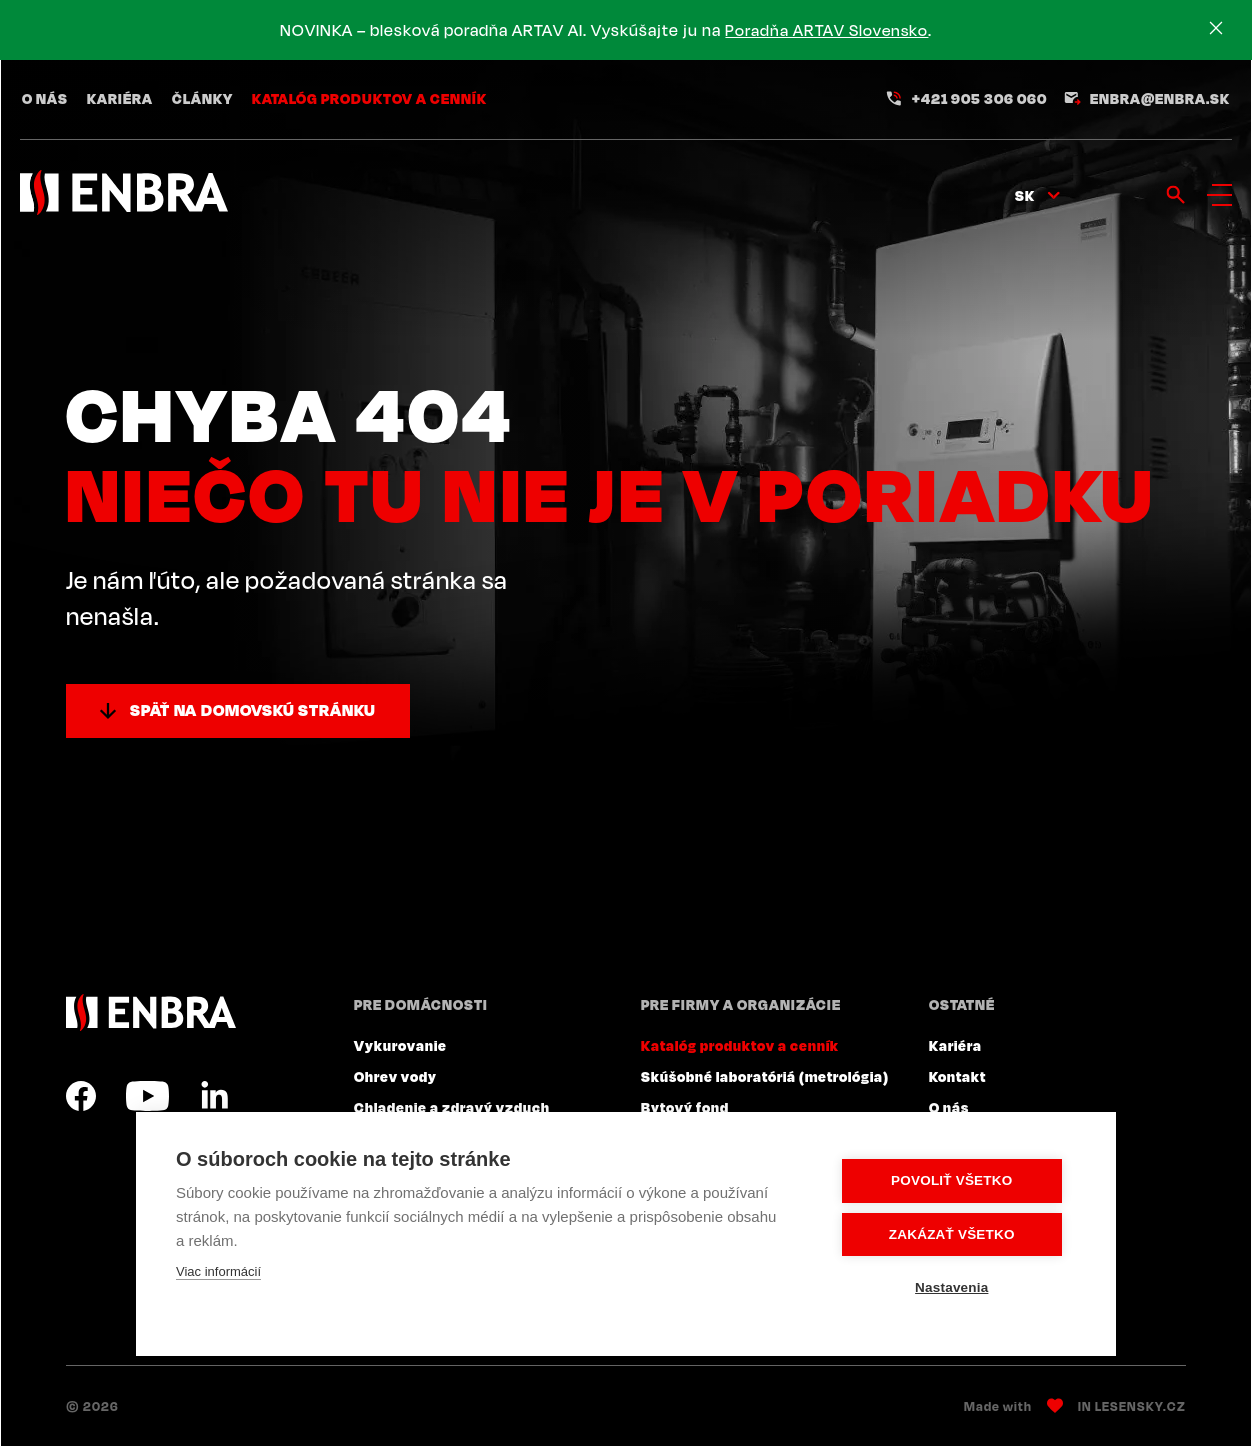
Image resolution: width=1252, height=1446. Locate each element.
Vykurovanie (400, 1045)
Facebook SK (81, 1096)
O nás (45, 100)
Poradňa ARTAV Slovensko (830, 30)
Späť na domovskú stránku (253, 710)
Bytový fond (685, 1107)
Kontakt (957, 1076)
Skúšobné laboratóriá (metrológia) (765, 1076)
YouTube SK (147, 1096)
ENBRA (151, 1012)
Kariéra (120, 100)
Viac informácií (218, 1272)
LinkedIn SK (214, 1096)
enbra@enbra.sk (1160, 100)
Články (202, 100)
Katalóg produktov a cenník (369, 100)
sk (1025, 197)
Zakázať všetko (956, 1234)
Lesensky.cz (1140, 1406)
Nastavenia (955, 1287)
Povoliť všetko (955, 1181)
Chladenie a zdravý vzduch (452, 1107)
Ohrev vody (395, 1076)
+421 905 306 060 (979, 100)
